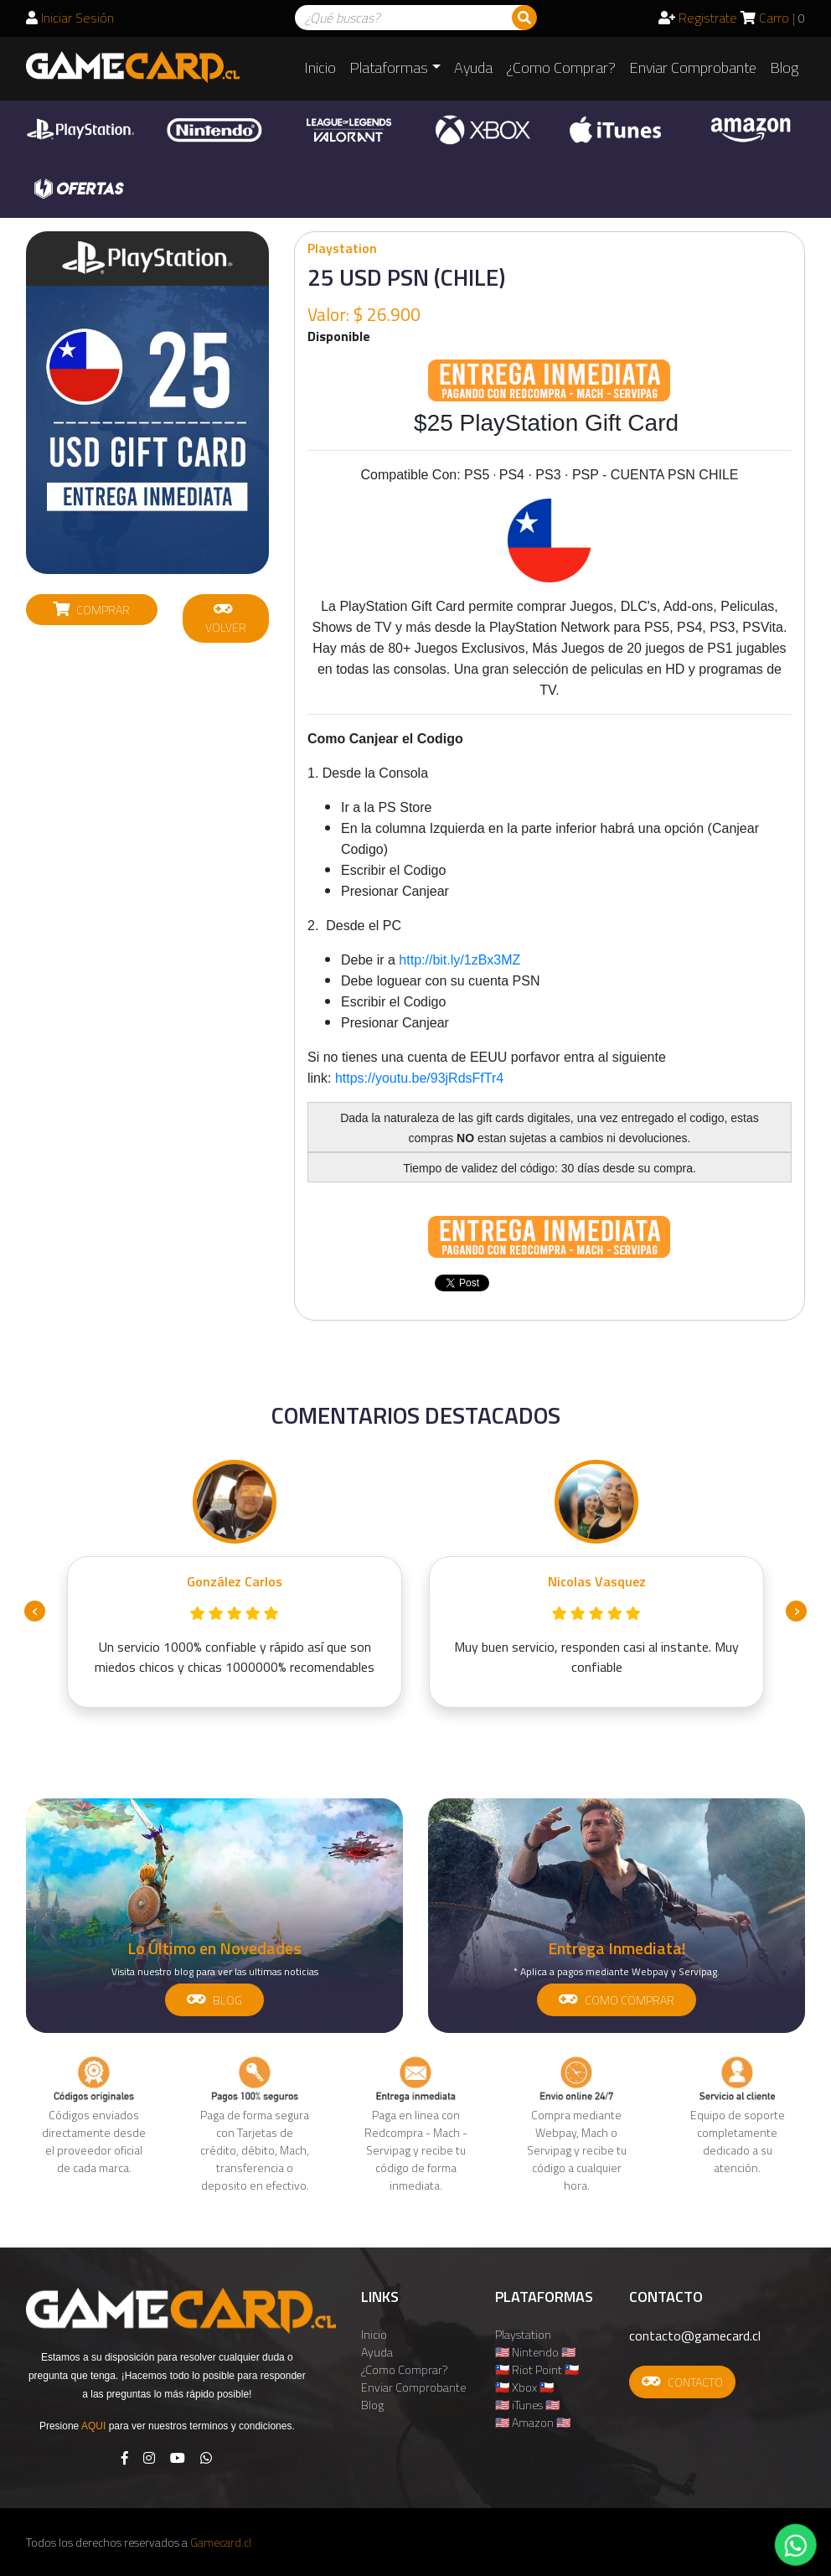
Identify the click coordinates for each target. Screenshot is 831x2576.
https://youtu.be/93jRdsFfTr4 (419, 1078)
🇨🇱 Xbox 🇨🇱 (524, 2387)
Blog (784, 67)
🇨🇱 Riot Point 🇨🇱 (537, 2369)
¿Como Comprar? (561, 67)
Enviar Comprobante (692, 67)
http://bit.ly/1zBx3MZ (459, 960)
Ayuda (473, 67)
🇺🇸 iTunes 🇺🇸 (527, 2404)
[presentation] (34, 1611)
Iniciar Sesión (70, 18)
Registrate (697, 18)
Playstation (523, 2334)
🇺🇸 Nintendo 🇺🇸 (535, 2352)
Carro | (773, 18)
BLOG (214, 2000)
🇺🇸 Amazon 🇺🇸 (532, 2422)
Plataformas (388, 67)
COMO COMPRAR (616, 2000)
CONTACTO (682, 2382)
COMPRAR (91, 609)
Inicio (320, 67)
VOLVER (225, 618)
